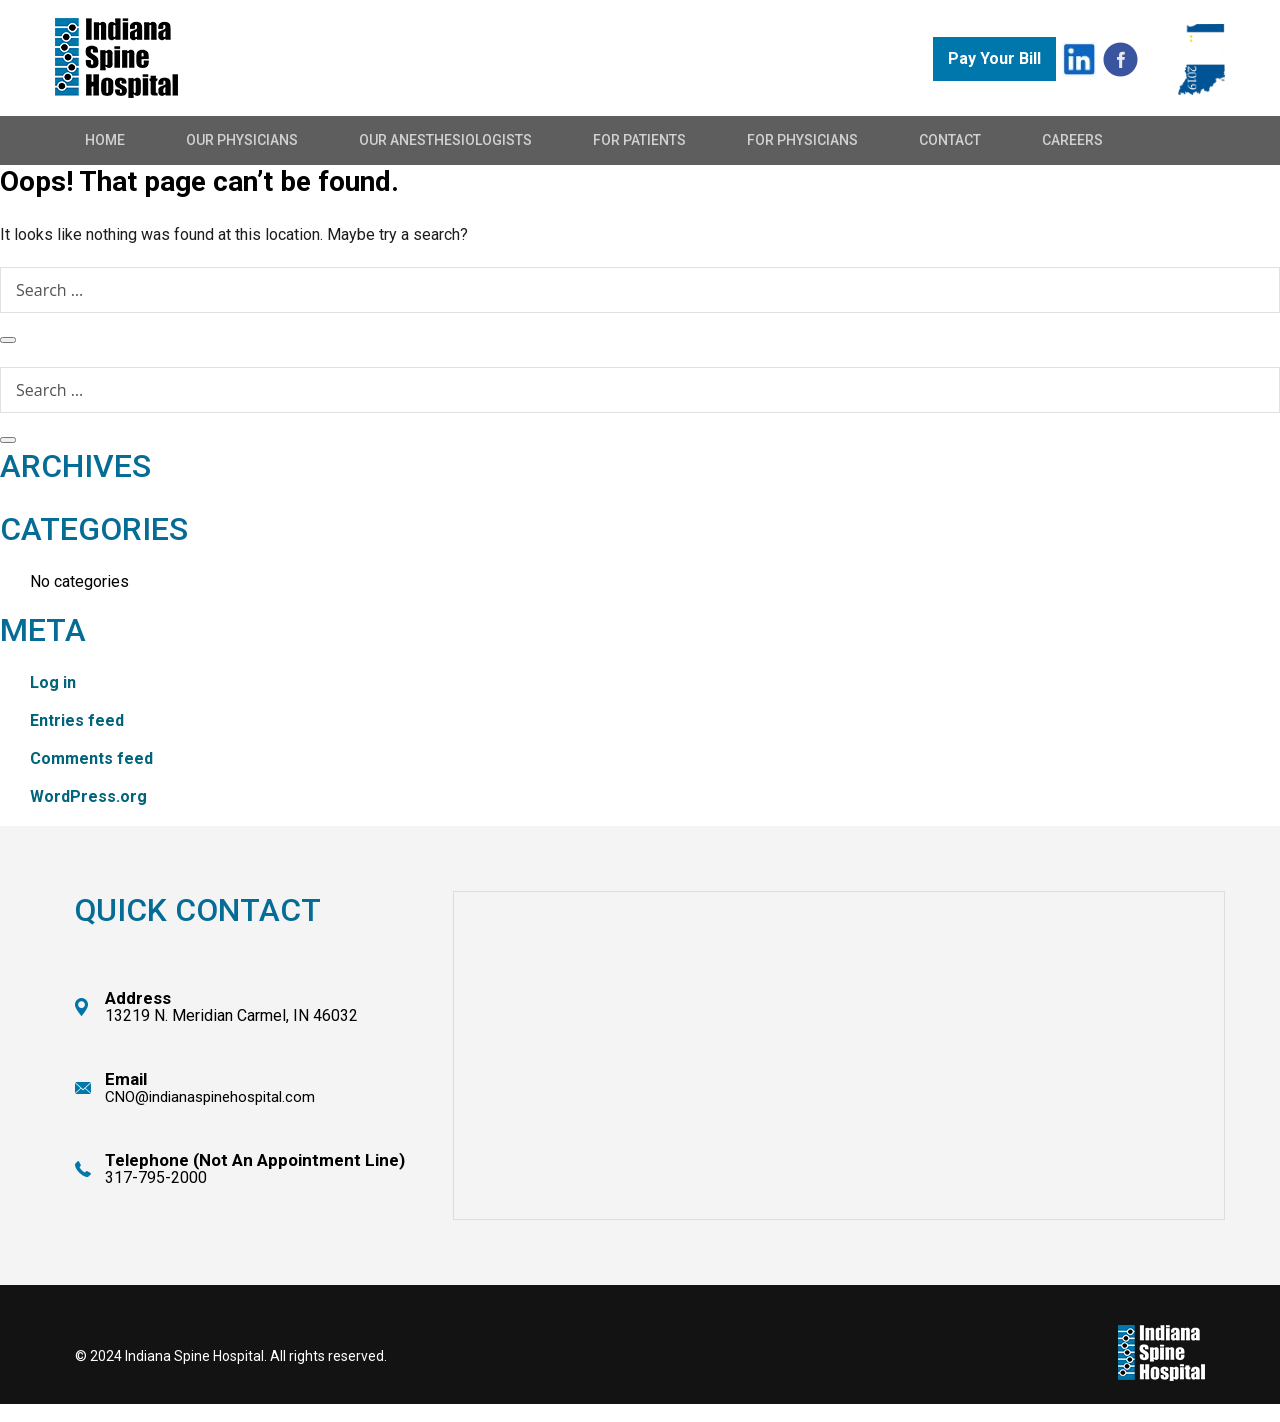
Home (105, 140)
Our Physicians (242, 140)
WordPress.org (88, 796)
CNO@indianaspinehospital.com (210, 1097)
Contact (950, 140)
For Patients (639, 140)
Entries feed (77, 720)
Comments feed (91, 758)
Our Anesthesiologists (445, 140)
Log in (53, 682)
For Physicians (802, 140)
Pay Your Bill (994, 58)
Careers (1072, 140)
